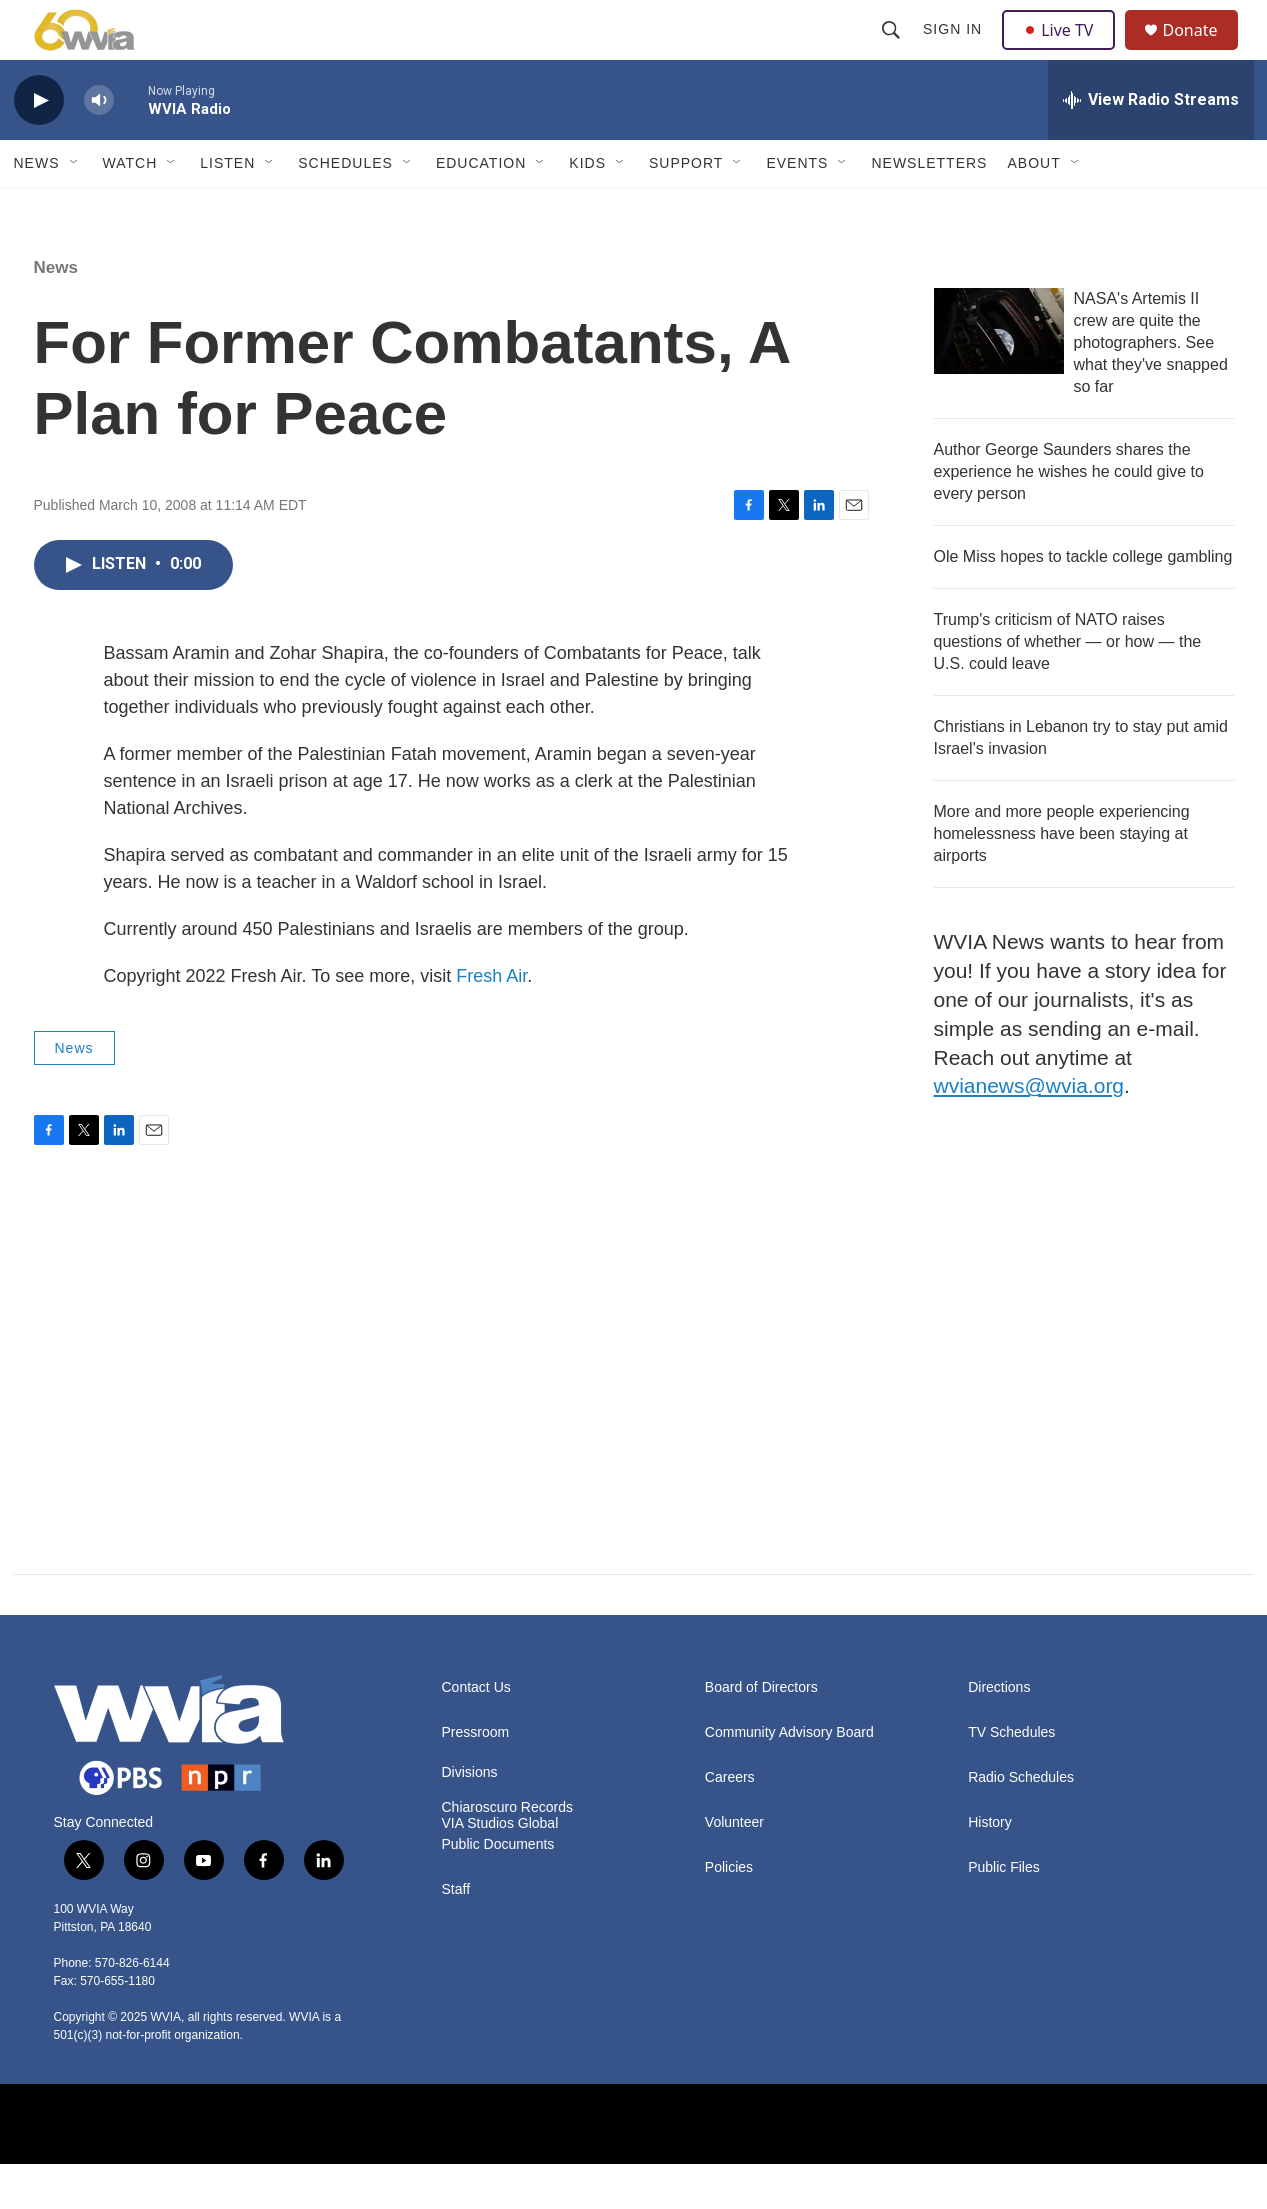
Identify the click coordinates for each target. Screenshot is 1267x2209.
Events (797, 208)
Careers (730, 1822)
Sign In (955, 52)
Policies (729, 1912)
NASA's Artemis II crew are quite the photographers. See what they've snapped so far (1151, 387)
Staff (456, 1934)
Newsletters (929, 208)
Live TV (1065, 52)
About (1033, 208)
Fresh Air (491, 1021)
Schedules (345, 208)
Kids (587, 208)
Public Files (1004, 1912)
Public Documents (498, 1889)
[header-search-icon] (894, 52)
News (37, 208)
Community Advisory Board (789, 1777)
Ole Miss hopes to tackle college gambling (1083, 601)
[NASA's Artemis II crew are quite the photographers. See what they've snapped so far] (999, 376)
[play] (39, 145)
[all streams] (1151, 145)
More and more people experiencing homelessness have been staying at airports (1062, 878)
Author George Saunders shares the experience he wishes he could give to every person (1069, 516)
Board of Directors (761, 1732)
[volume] (99, 145)
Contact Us (476, 1732)
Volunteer (734, 1867)
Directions (999, 1732)
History (990, 1867)
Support (686, 208)
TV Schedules (1011, 1777)
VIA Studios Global (500, 1868)
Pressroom (476, 1777)
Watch (130, 208)
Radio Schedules (1021, 1822)
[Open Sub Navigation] (75, 208)
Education (481, 208)
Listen (227, 208)
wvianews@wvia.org (1029, 1130)
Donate (1203, 52)
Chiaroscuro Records (508, 1852)
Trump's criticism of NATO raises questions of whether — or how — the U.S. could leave (1068, 686)
